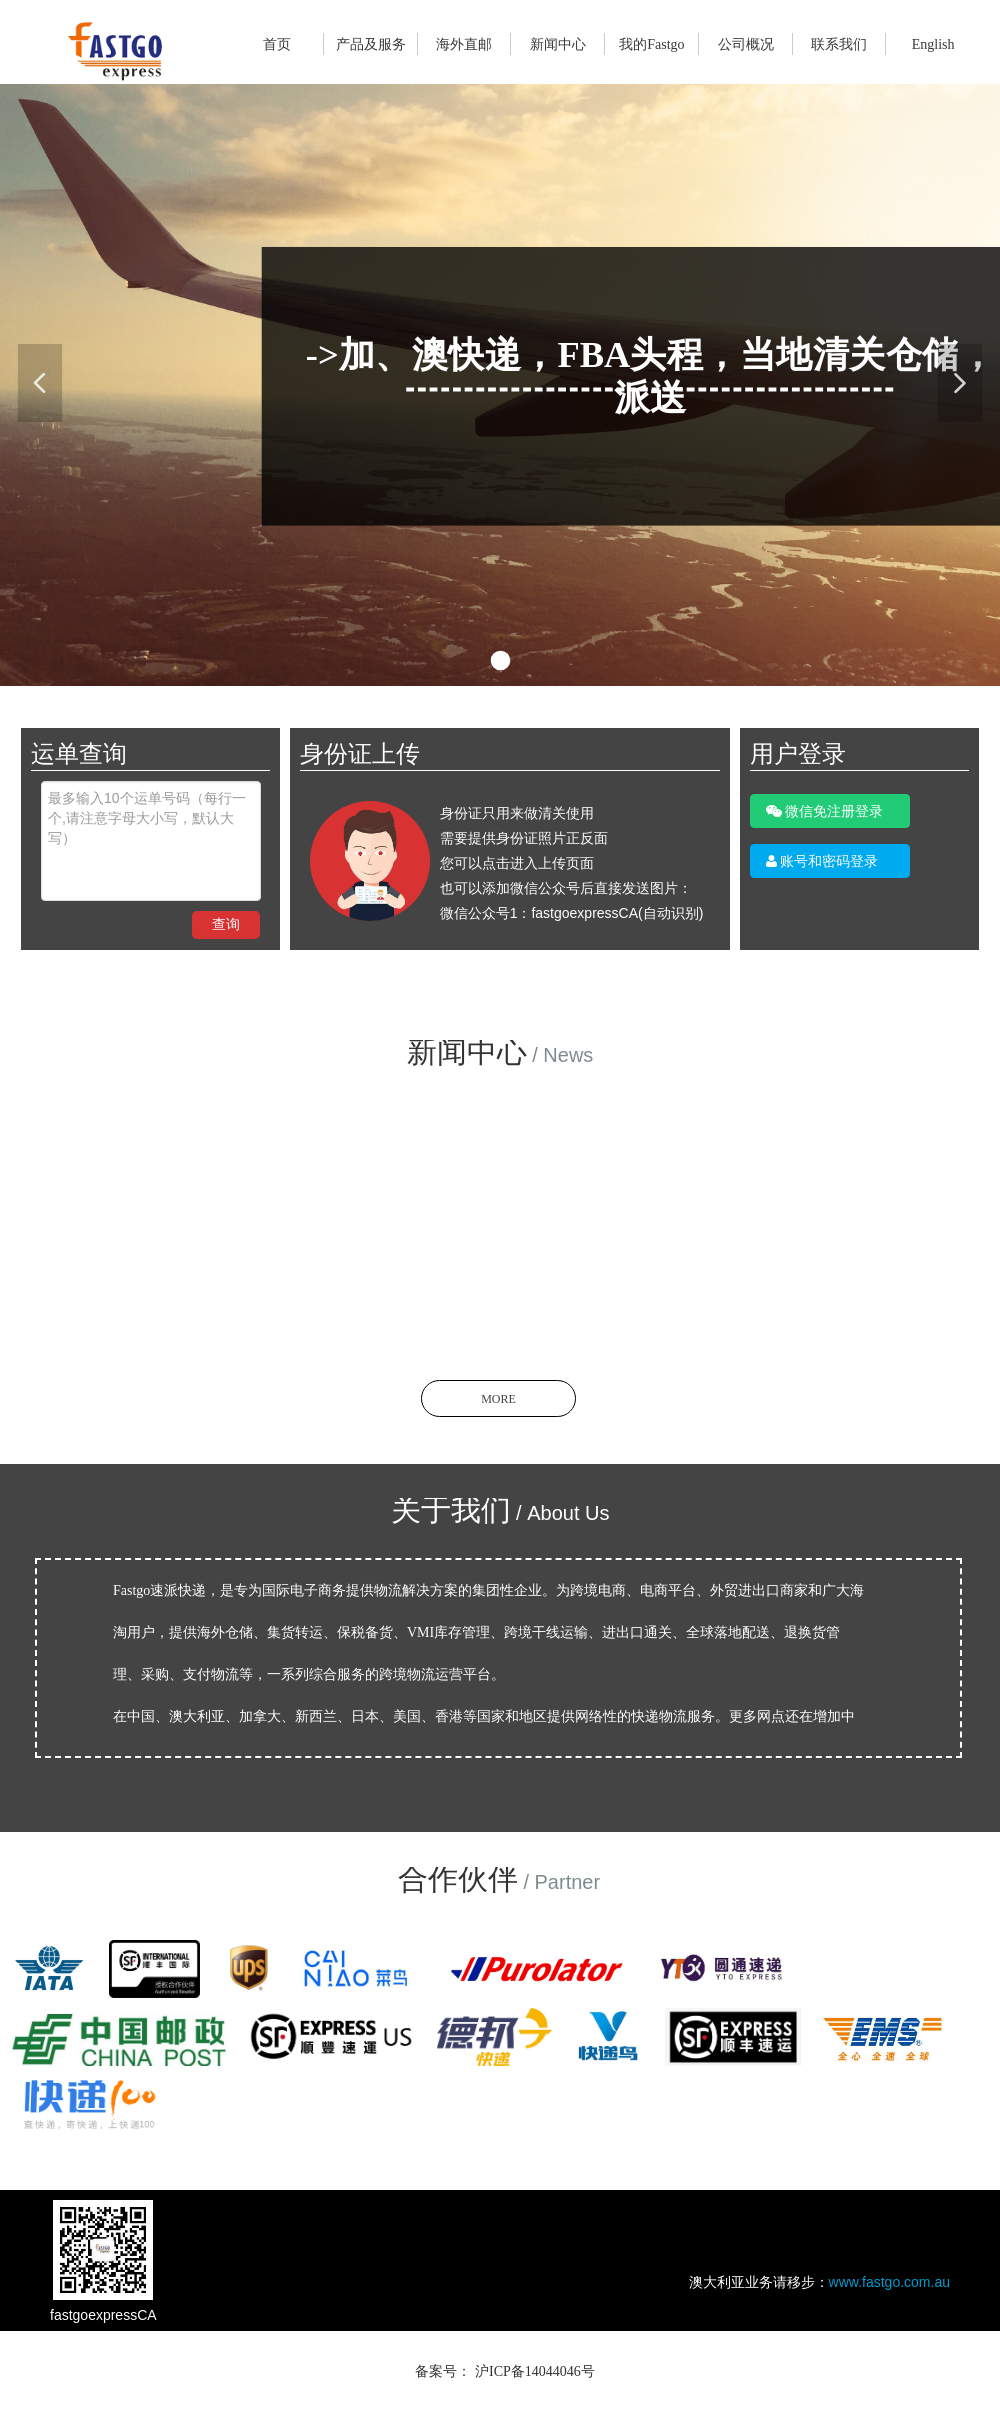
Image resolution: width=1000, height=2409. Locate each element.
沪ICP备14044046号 (535, 2371)
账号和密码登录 (822, 861)
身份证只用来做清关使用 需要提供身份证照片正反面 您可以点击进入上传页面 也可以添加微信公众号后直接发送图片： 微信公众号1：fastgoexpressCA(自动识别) (572, 863)
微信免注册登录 (825, 811)
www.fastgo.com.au (889, 2282)
